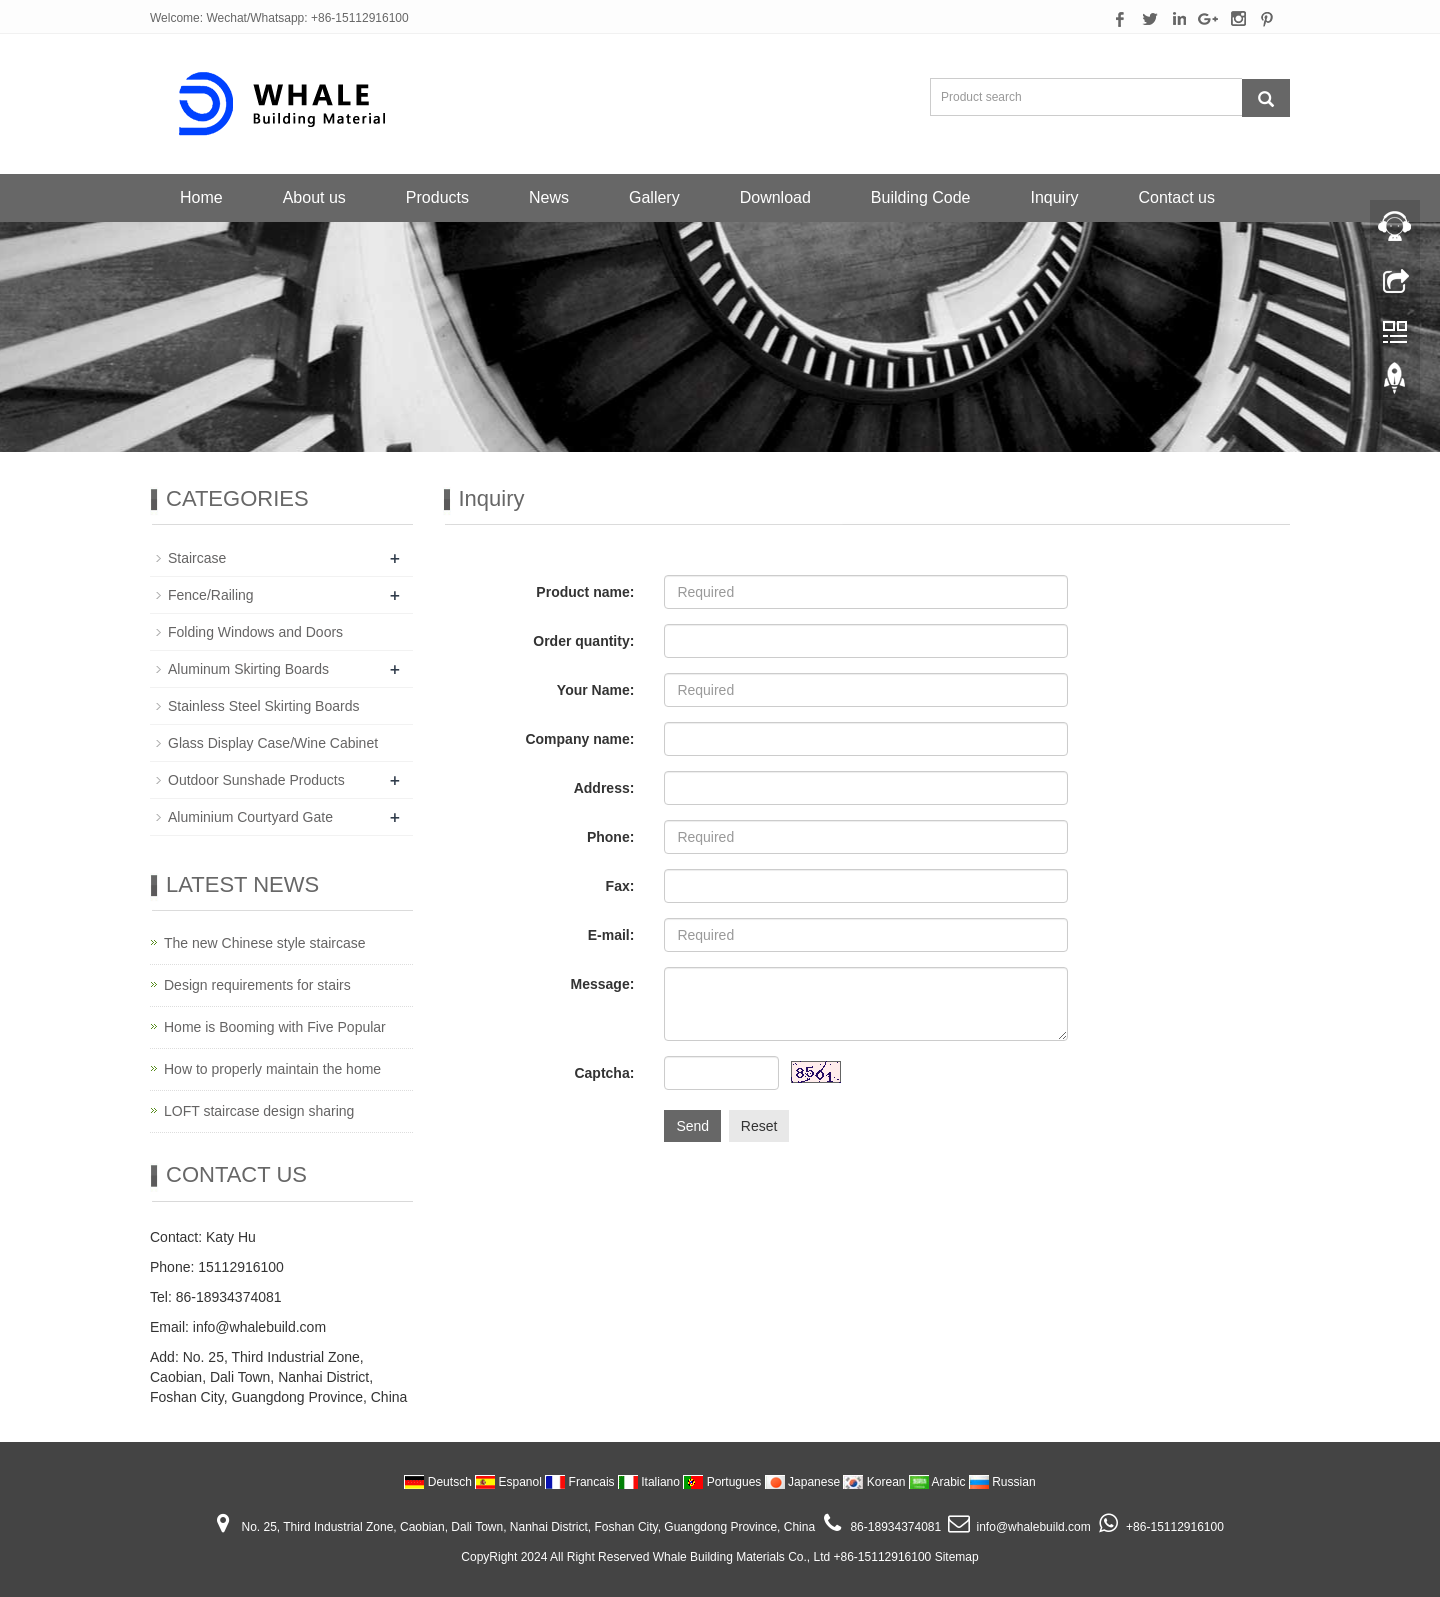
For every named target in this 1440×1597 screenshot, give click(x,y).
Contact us (1177, 197)
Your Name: (596, 690)
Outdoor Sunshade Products (256, 780)
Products (437, 197)
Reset (759, 1126)
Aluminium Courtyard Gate (250, 817)
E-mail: (611, 935)
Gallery (654, 197)
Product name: (585, 592)
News (549, 197)
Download (775, 197)
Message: (603, 984)
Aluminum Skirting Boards (248, 669)
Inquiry (1054, 197)
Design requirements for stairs (257, 985)
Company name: (579, 739)
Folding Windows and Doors (255, 632)
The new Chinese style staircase (265, 943)
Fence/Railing (211, 595)
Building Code (921, 197)
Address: (604, 788)
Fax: (620, 886)
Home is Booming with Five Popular (275, 1027)
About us (314, 197)
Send (692, 1126)
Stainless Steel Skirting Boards (263, 706)
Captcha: (604, 1073)
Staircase (197, 558)
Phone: (610, 837)
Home (201, 197)
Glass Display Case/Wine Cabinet (273, 743)
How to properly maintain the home (272, 1069)
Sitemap (957, 1557)
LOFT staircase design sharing (259, 1111)
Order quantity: (583, 641)
